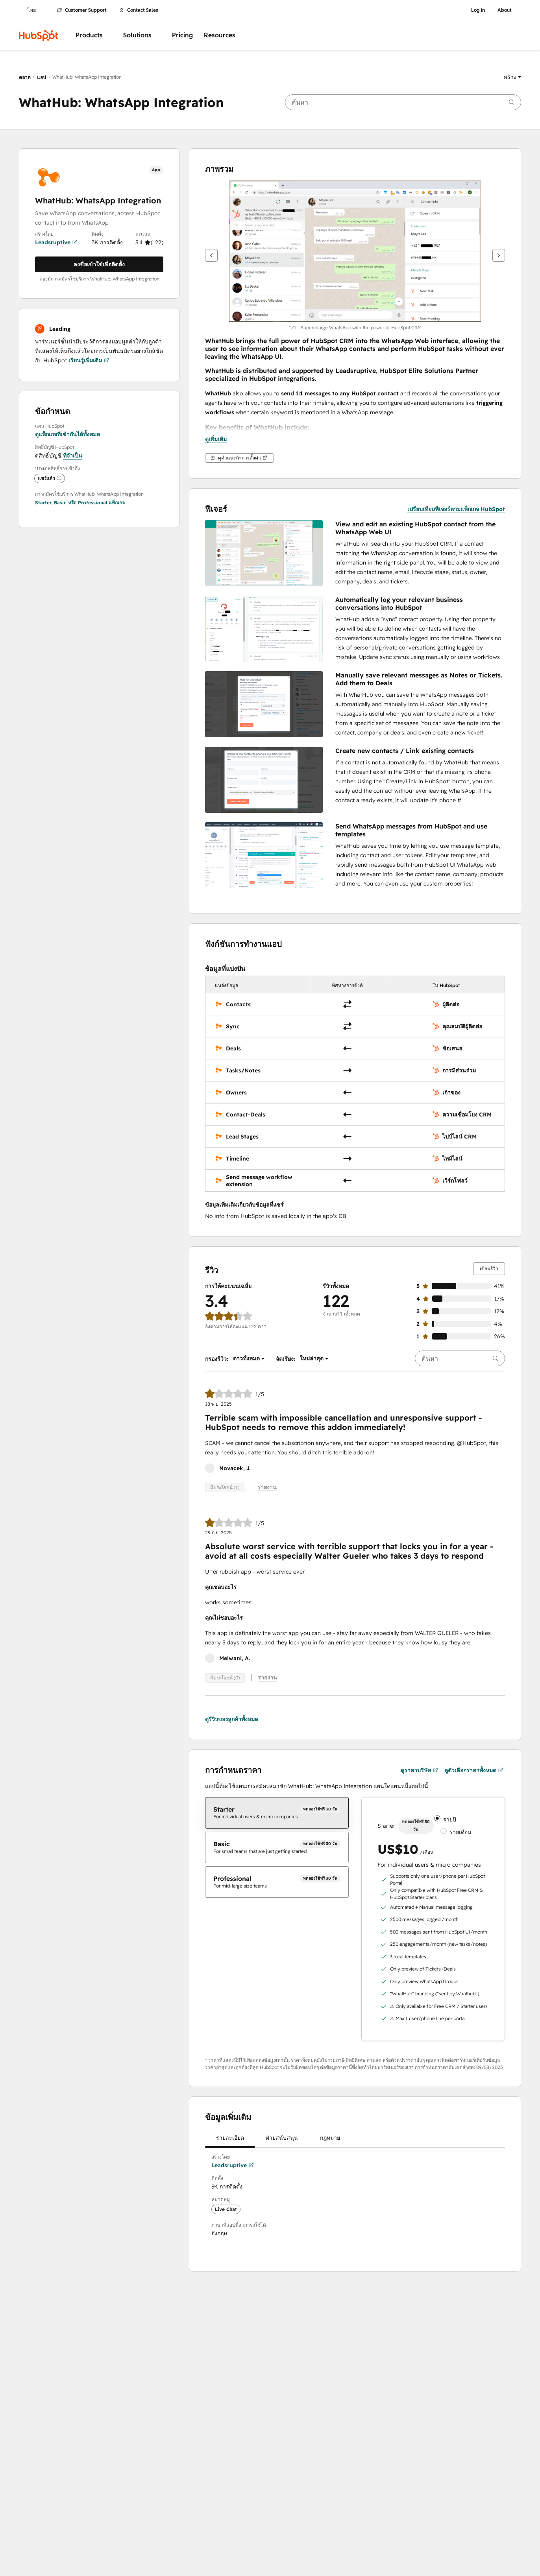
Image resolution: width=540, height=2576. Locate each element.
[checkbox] (277, 1813)
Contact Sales (138, 10)
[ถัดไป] (498, 255)
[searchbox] (403, 102)
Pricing (182, 35)
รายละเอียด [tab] (230, 2140)
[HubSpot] (38, 35)
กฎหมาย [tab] (330, 2140)
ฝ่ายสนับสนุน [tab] (282, 2140)
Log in (478, 10)
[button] (512, 77)
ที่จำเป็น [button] (72, 455)
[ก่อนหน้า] (211, 255)
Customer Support (82, 10)
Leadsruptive (56, 242)
